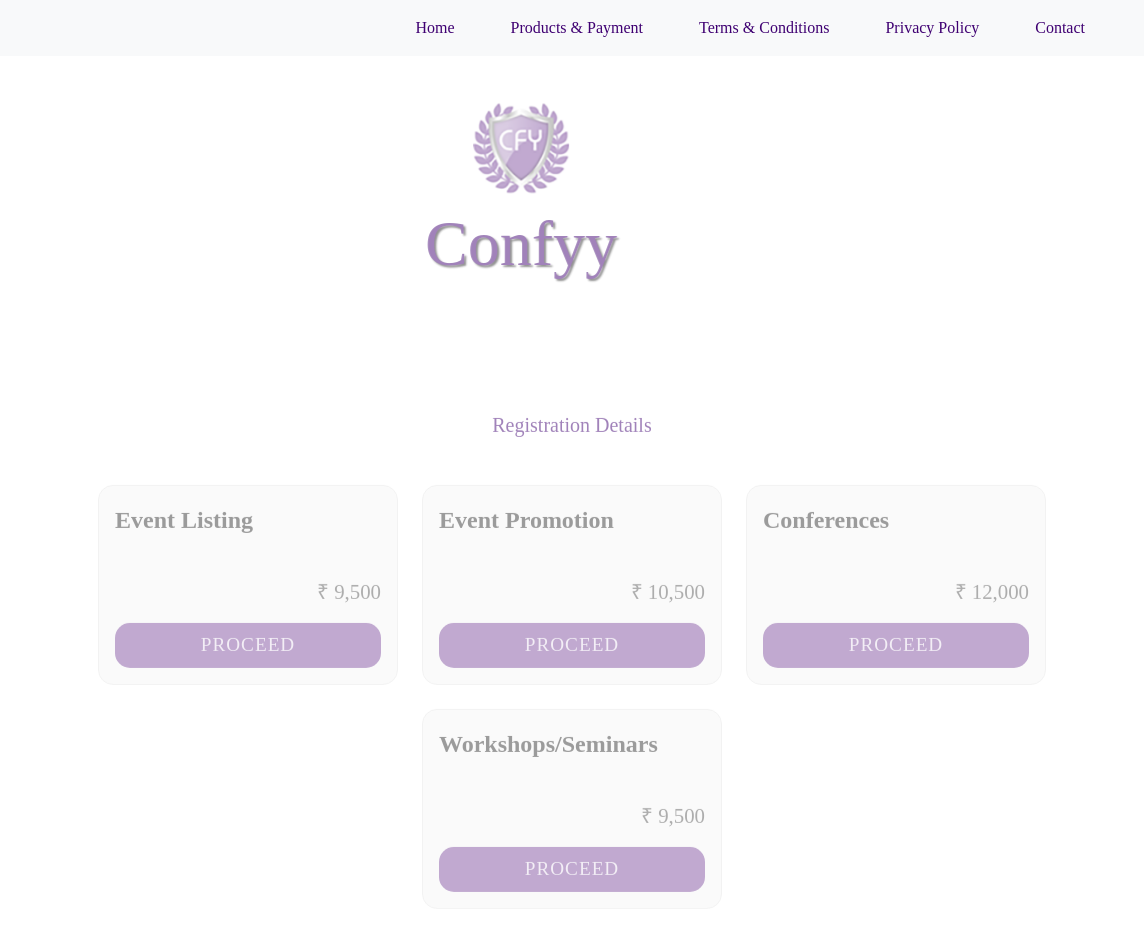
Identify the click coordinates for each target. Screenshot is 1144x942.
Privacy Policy (932, 27)
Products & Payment (577, 27)
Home (434, 27)
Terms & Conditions (764, 27)
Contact (1060, 27)
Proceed (248, 651)
